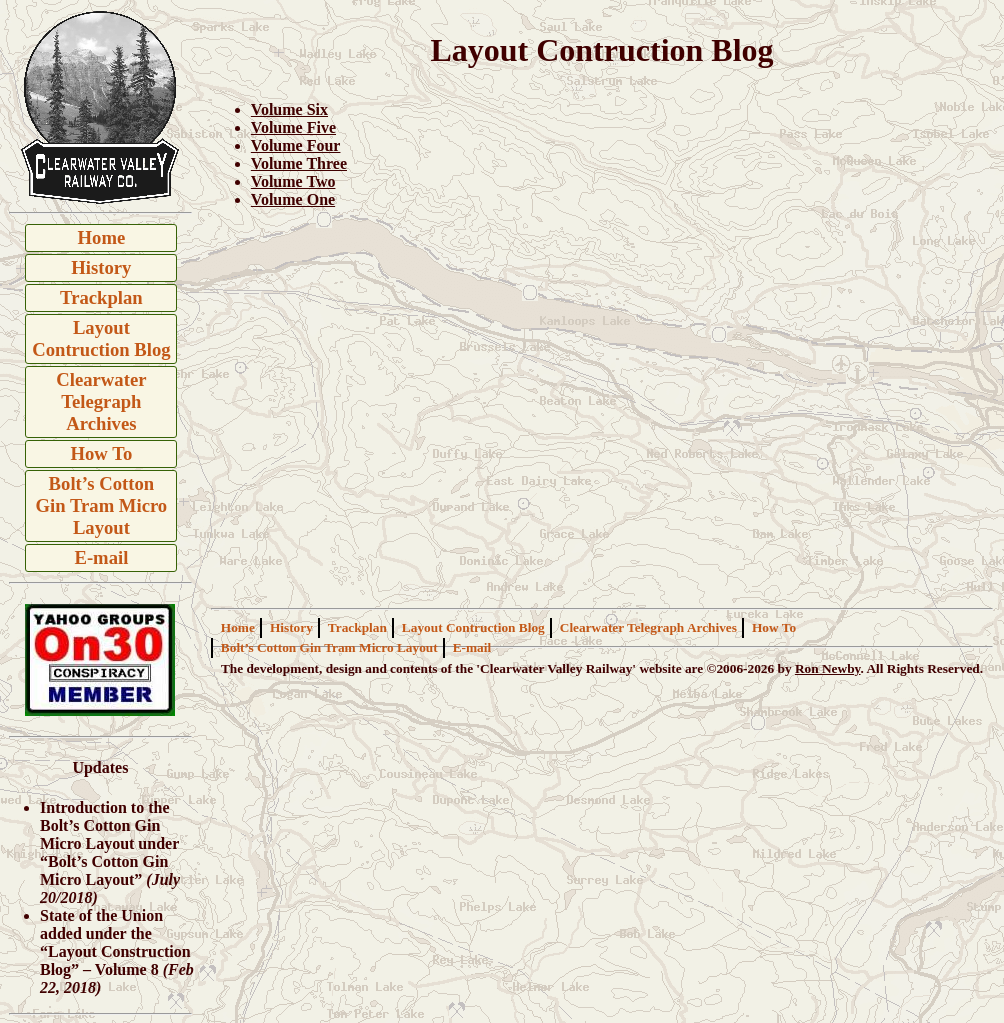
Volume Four (296, 145)
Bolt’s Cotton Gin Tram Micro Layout (102, 505)
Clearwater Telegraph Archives (101, 401)
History (101, 267)
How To (102, 453)
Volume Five (293, 127)
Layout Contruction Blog (101, 338)
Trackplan (101, 297)
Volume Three (299, 163)
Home (102, 237)
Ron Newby (828, 668)
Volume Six (289, 109)
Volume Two (293, 181)
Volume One (293, 199)
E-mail (101, 557)
